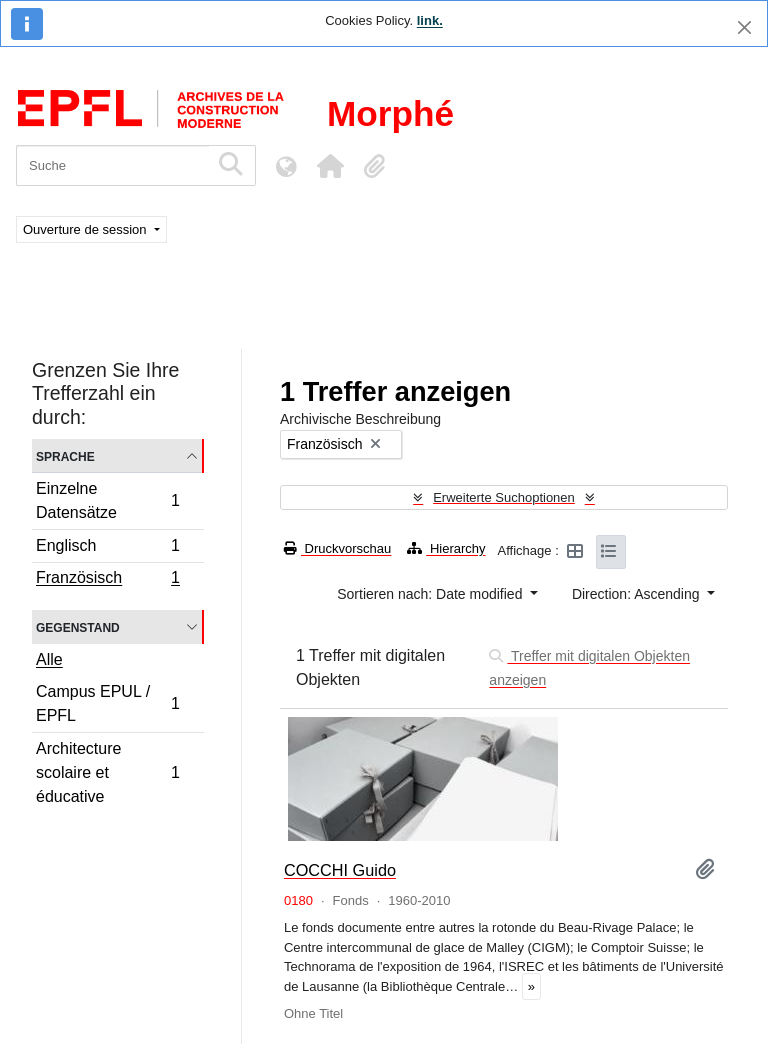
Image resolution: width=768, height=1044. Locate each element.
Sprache (65, 455)
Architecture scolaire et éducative (107, 772)
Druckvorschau (337, 548)
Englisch (107, 548)
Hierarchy (446, 548)
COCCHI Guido (340, 870)
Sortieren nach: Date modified (431, 594)
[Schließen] (744, 27)
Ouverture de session (86, 229)
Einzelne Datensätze (107, 500)
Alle (49, 659)
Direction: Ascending (638, 594)
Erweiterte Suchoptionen (504, 497)
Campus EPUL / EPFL (107, 703)
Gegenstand (78, 626)
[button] (330, 166)
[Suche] (112, 165)
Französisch (107, 580)
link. (430, 20)
